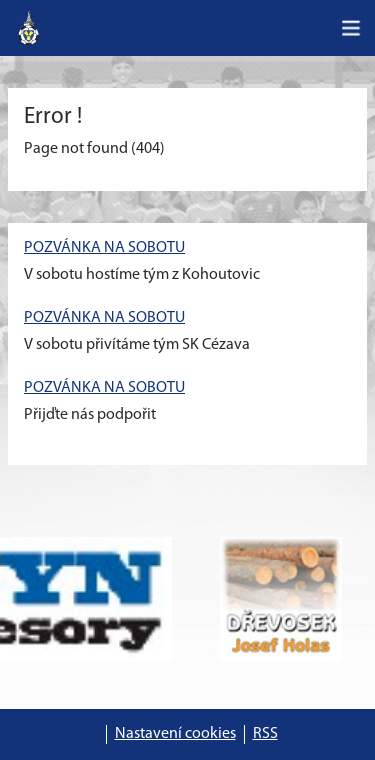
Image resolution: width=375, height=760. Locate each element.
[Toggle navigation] (351, 28)
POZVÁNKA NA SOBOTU (104, 248)
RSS (265, 734)
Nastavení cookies (175, 734)
